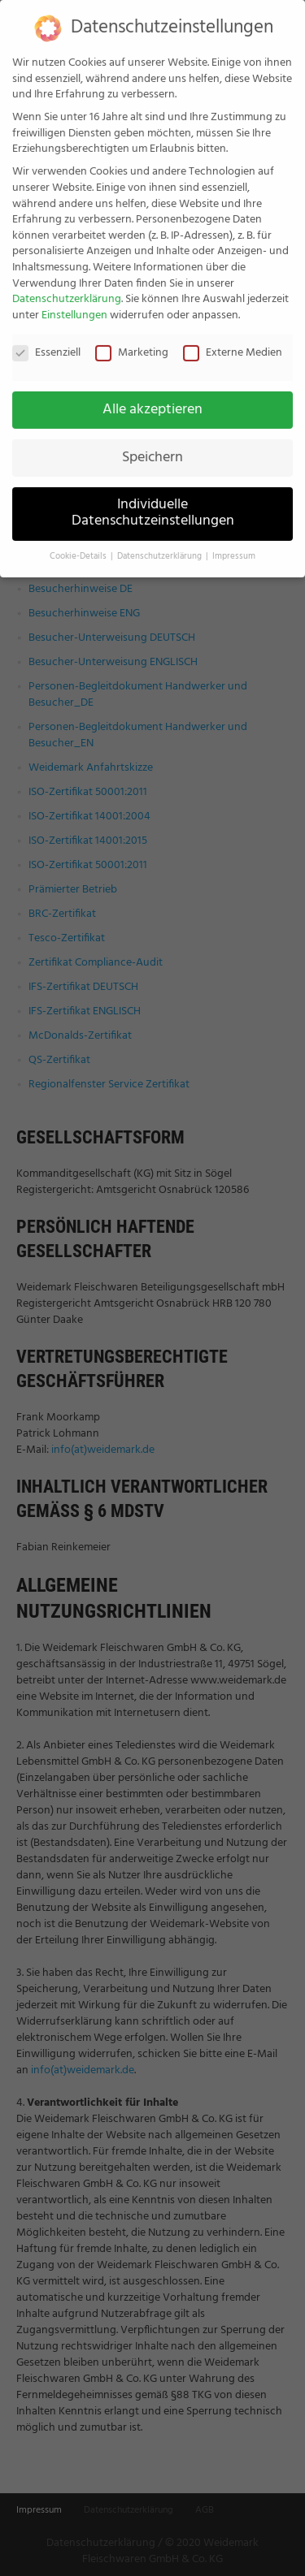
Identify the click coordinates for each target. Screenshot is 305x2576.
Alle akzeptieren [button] (152, 395)
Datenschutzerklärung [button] (160, 543)
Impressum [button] (233, 543)
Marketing (131, 338)
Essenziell (46, 338)
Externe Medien (232, 338)
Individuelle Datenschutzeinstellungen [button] (153, 499)
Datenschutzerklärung (66, 285)
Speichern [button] (152, 443)
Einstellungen (74, 301)
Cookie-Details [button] (79, 543)
